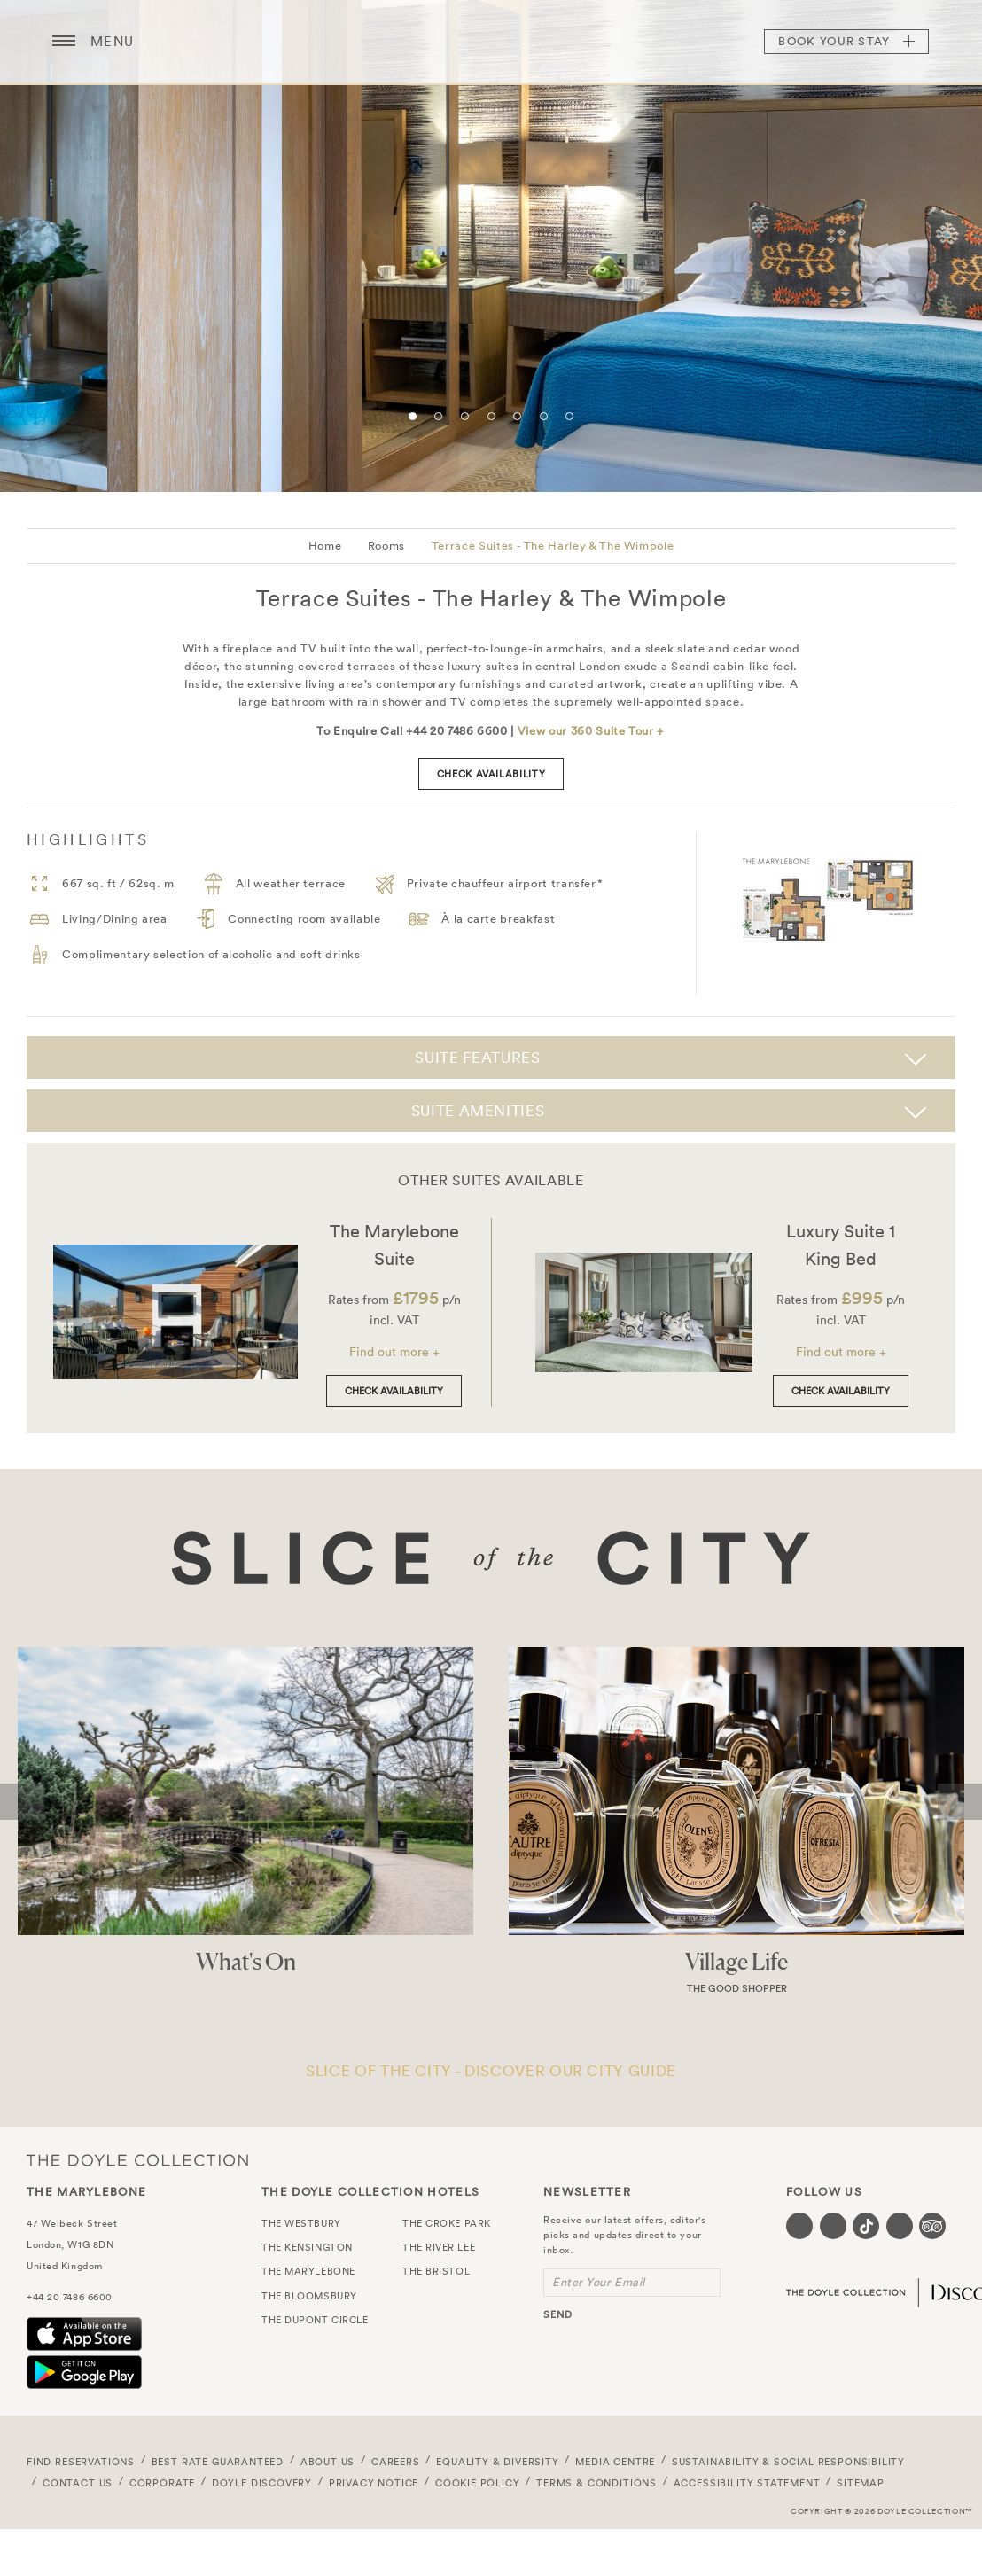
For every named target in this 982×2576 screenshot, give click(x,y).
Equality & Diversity (497, 2462)
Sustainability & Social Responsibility (788, 2462)
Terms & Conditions (596, 2483)
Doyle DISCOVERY (262, 2483)
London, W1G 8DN (70, 2244)
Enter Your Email (598, 2282)
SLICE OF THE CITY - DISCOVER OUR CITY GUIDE (491, 2070)
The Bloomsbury (309, 2296)
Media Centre (615, 2462)
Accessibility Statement (747, 2483)
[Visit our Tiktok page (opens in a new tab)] (866, 2226)
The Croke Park (446, 2223)
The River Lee (438, 2247)
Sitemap (861, 2483)
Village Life (736, 1961)
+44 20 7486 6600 (70, 2297)
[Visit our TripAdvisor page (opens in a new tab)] (932, 2226)
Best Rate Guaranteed (218, 2462)
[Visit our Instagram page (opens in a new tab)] (833, 2226)
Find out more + (394, 1352)
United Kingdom (65, 2266)
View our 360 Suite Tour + (591, 730)
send (558, 2314)
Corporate (162, 2483)
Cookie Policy (477, 2483)
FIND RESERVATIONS (81, 2462)
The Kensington (307, 2247)
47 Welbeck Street (72, 2223)
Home (325, 545)
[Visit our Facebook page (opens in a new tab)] (799, 2226)
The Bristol (436, 2271)
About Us (327, 2462)
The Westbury (301, 2223)
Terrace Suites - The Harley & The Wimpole (553, 545)
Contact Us (78, 2483)
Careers (395, 2462)
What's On (246, 1961)
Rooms (386, 545)
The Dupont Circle (314, 2320)
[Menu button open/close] (64, 41)
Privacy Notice (374, 2483)
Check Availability (394, 1391)
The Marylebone (491, 42)
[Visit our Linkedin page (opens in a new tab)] (899, 2226)
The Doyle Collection (137, 2161)
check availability (491, 774)
